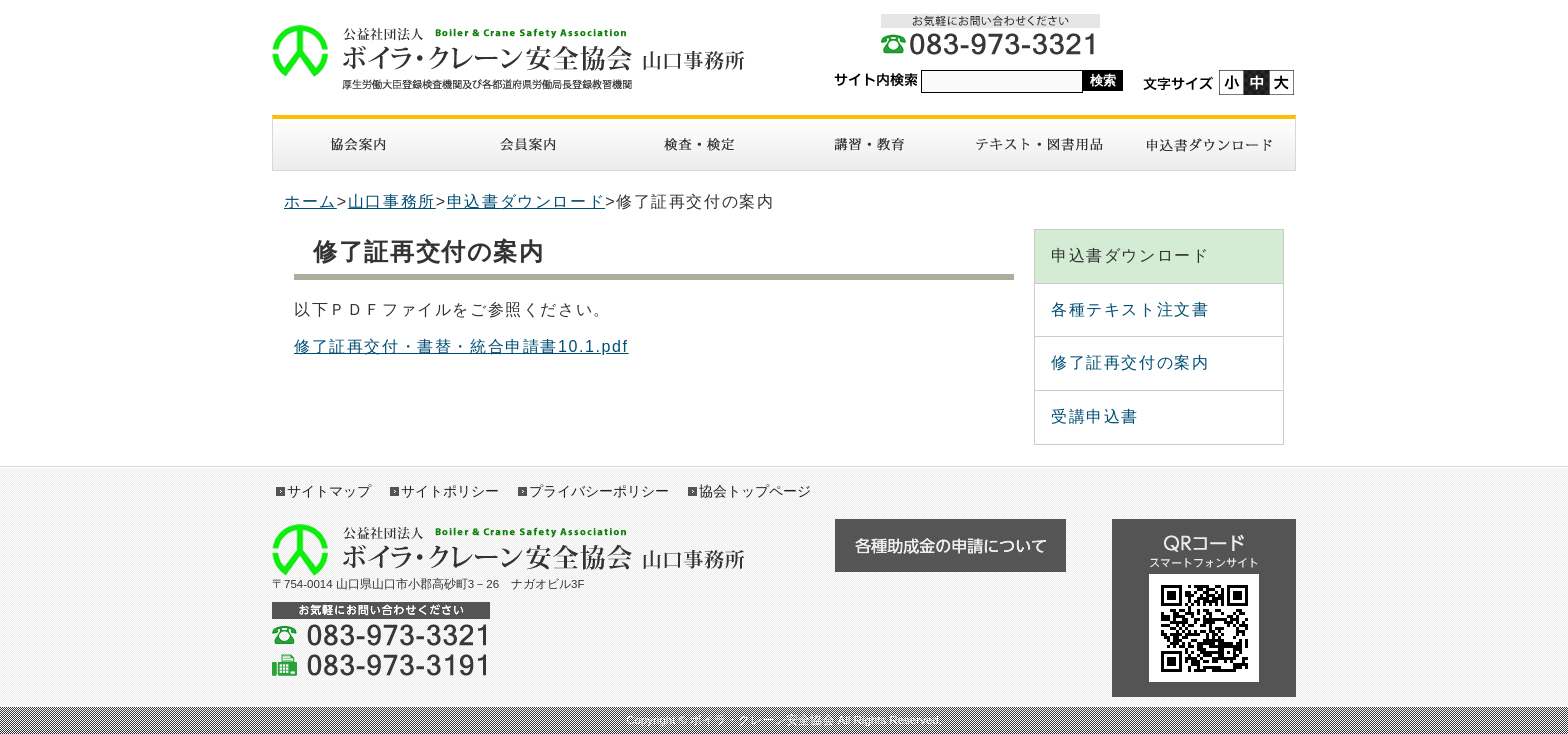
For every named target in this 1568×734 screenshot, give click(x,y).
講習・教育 (869, 144)
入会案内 (528, 144)
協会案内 (358, 144)
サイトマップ (329, 491)
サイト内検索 (876, 80)
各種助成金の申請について (950, 545)
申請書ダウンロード (1210, 144)
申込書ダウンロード (526, 201)
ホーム (310, 201)
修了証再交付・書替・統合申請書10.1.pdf (461, 346)
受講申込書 (1095, 416)
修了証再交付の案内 (1130, 362)
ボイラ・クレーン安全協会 (519, 57)
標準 (1256, 82)
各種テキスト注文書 (1130, 309)
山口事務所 (392, 201)
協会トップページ (755, 491)
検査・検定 (699, 144)
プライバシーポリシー (599, 491)
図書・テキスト (1039, 144)
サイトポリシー (450, 491)
